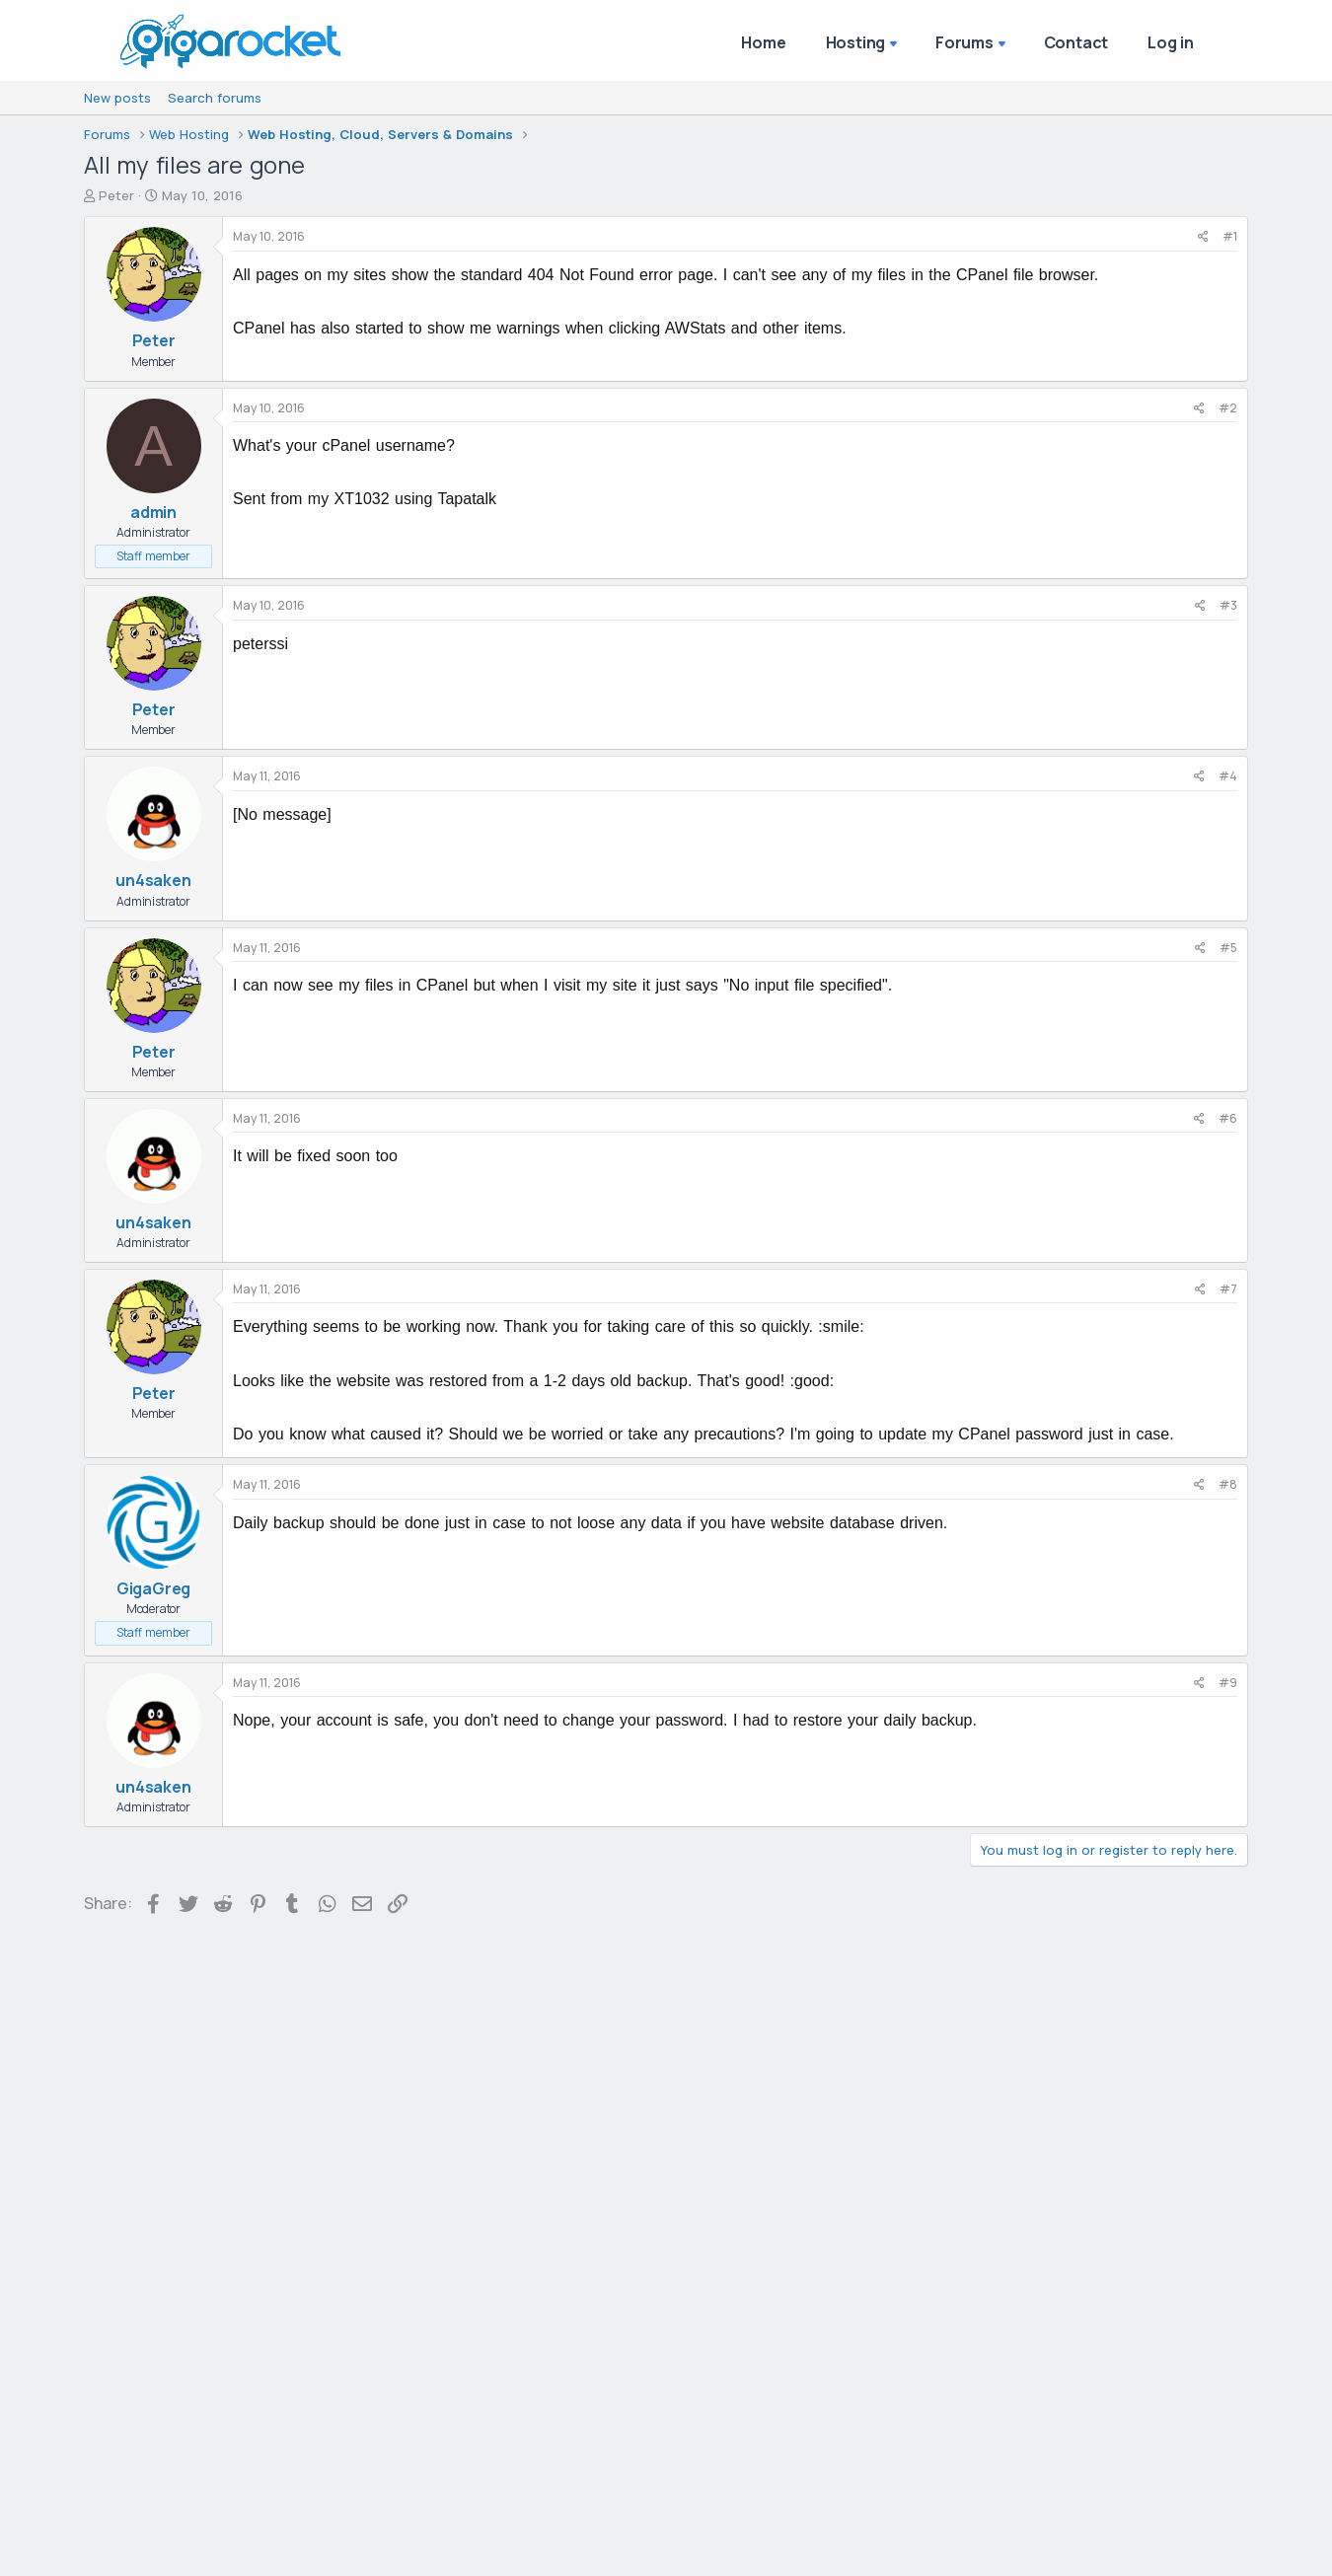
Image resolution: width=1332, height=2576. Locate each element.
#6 (1228, 1118)
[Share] (1203, 237)
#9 (1228, 1682)
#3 (1228, 605)
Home (763, 42)
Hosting (856, 42)
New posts (117, 98)
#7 (1228, 1289)
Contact (1076, 42)
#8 (1228, 1484)
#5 (1228, 947)
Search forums (214, 98)
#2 (1228, 408)
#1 (1229, 236)
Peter (116, 195)
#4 (1228, 776)
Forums (964, 42)
